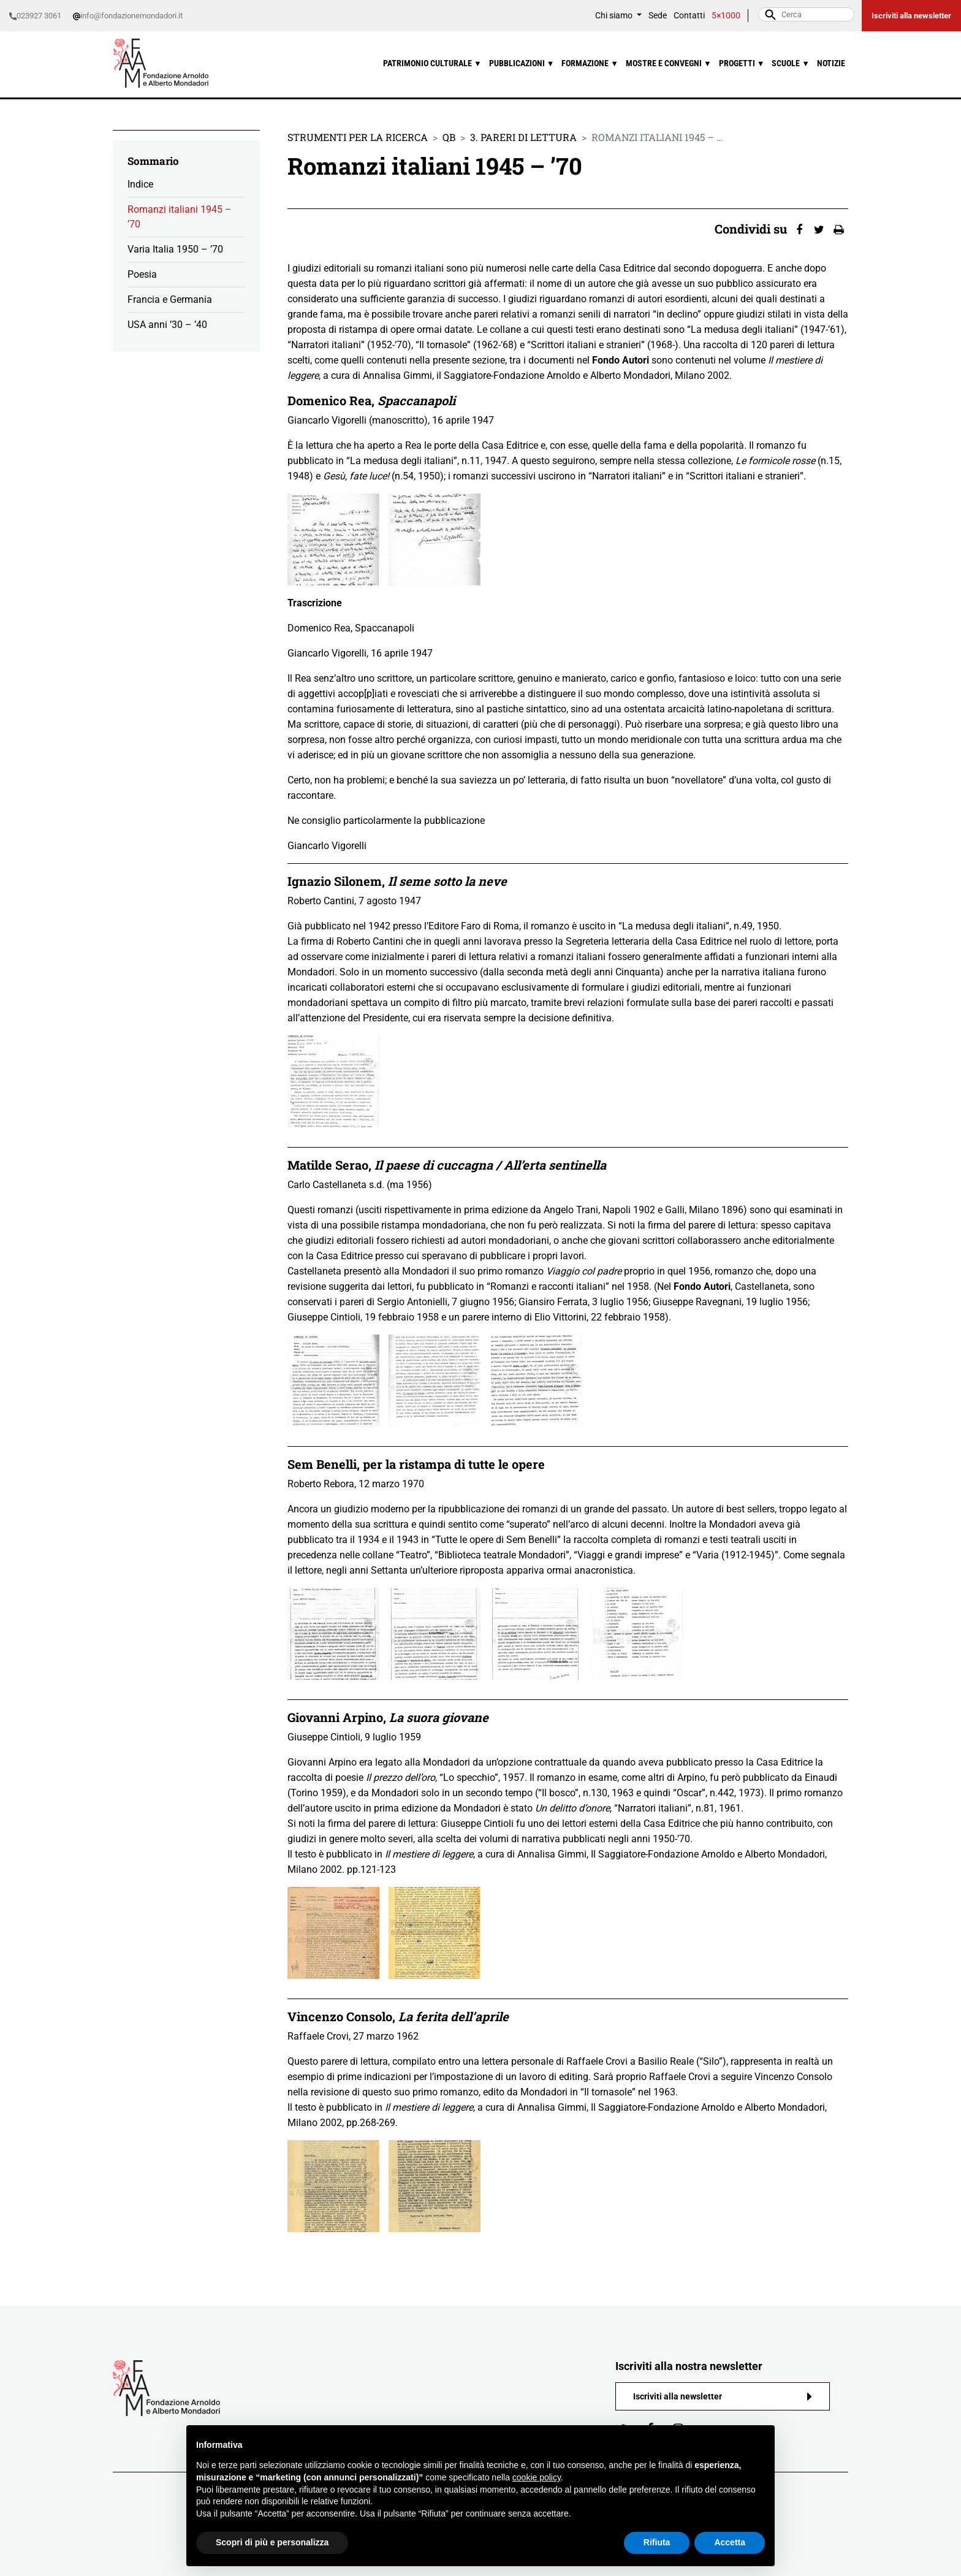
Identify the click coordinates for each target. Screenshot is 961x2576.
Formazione (589, 63)
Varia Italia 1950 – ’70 (175, 249)
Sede (657, 15)
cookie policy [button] (536, 2477)
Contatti (689, 15)
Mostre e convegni (669, 63)
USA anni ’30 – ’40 (167, 324)
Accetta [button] (729, 2542)
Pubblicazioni (522, 63)
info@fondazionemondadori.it (128, 15)
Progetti (742, 63)
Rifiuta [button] (657, 2542)
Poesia (142, 274)
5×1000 (726, 15)
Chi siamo (614, 15)
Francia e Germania (169, 299)
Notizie (831, 63)
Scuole (791, 63)
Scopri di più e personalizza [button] (272, 2542)
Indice (140, 184)
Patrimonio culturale (432, 63)
